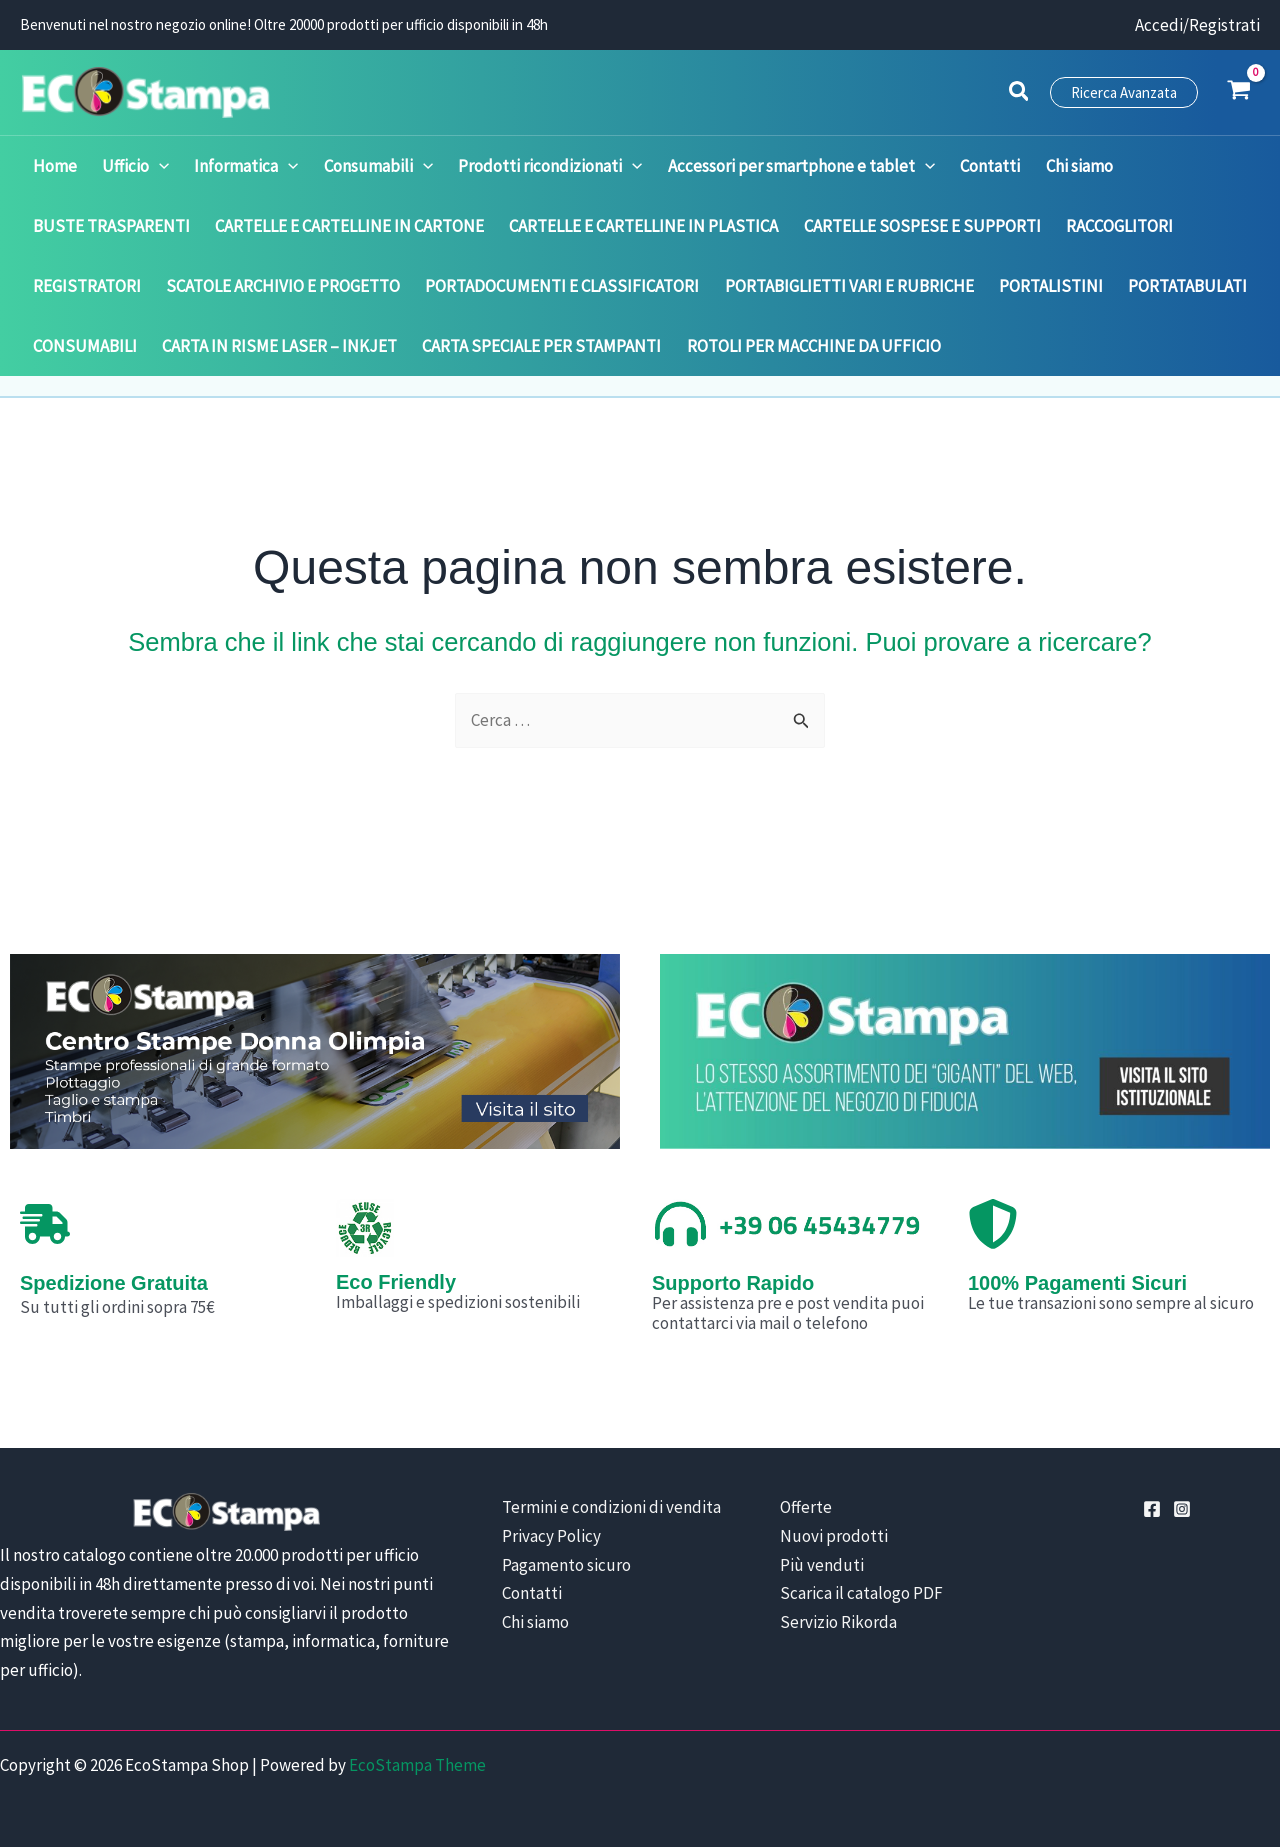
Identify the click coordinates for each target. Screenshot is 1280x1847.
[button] (1020, 94)
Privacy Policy (551, 1536)
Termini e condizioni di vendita (611, 1507)
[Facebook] (1152, 1509)
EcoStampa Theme (417, 1765)
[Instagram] (1182, 1509)
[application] (157, 166)
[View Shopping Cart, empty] (1239, 92)
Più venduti (820, 1565)
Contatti (532, 1593)
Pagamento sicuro (566, 1565)
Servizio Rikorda (836, 1622)
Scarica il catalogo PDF (859, 1593)
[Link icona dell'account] (1197, 25)
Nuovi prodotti (832, 1536)
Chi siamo (535, 1622)
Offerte (804, 1507)
